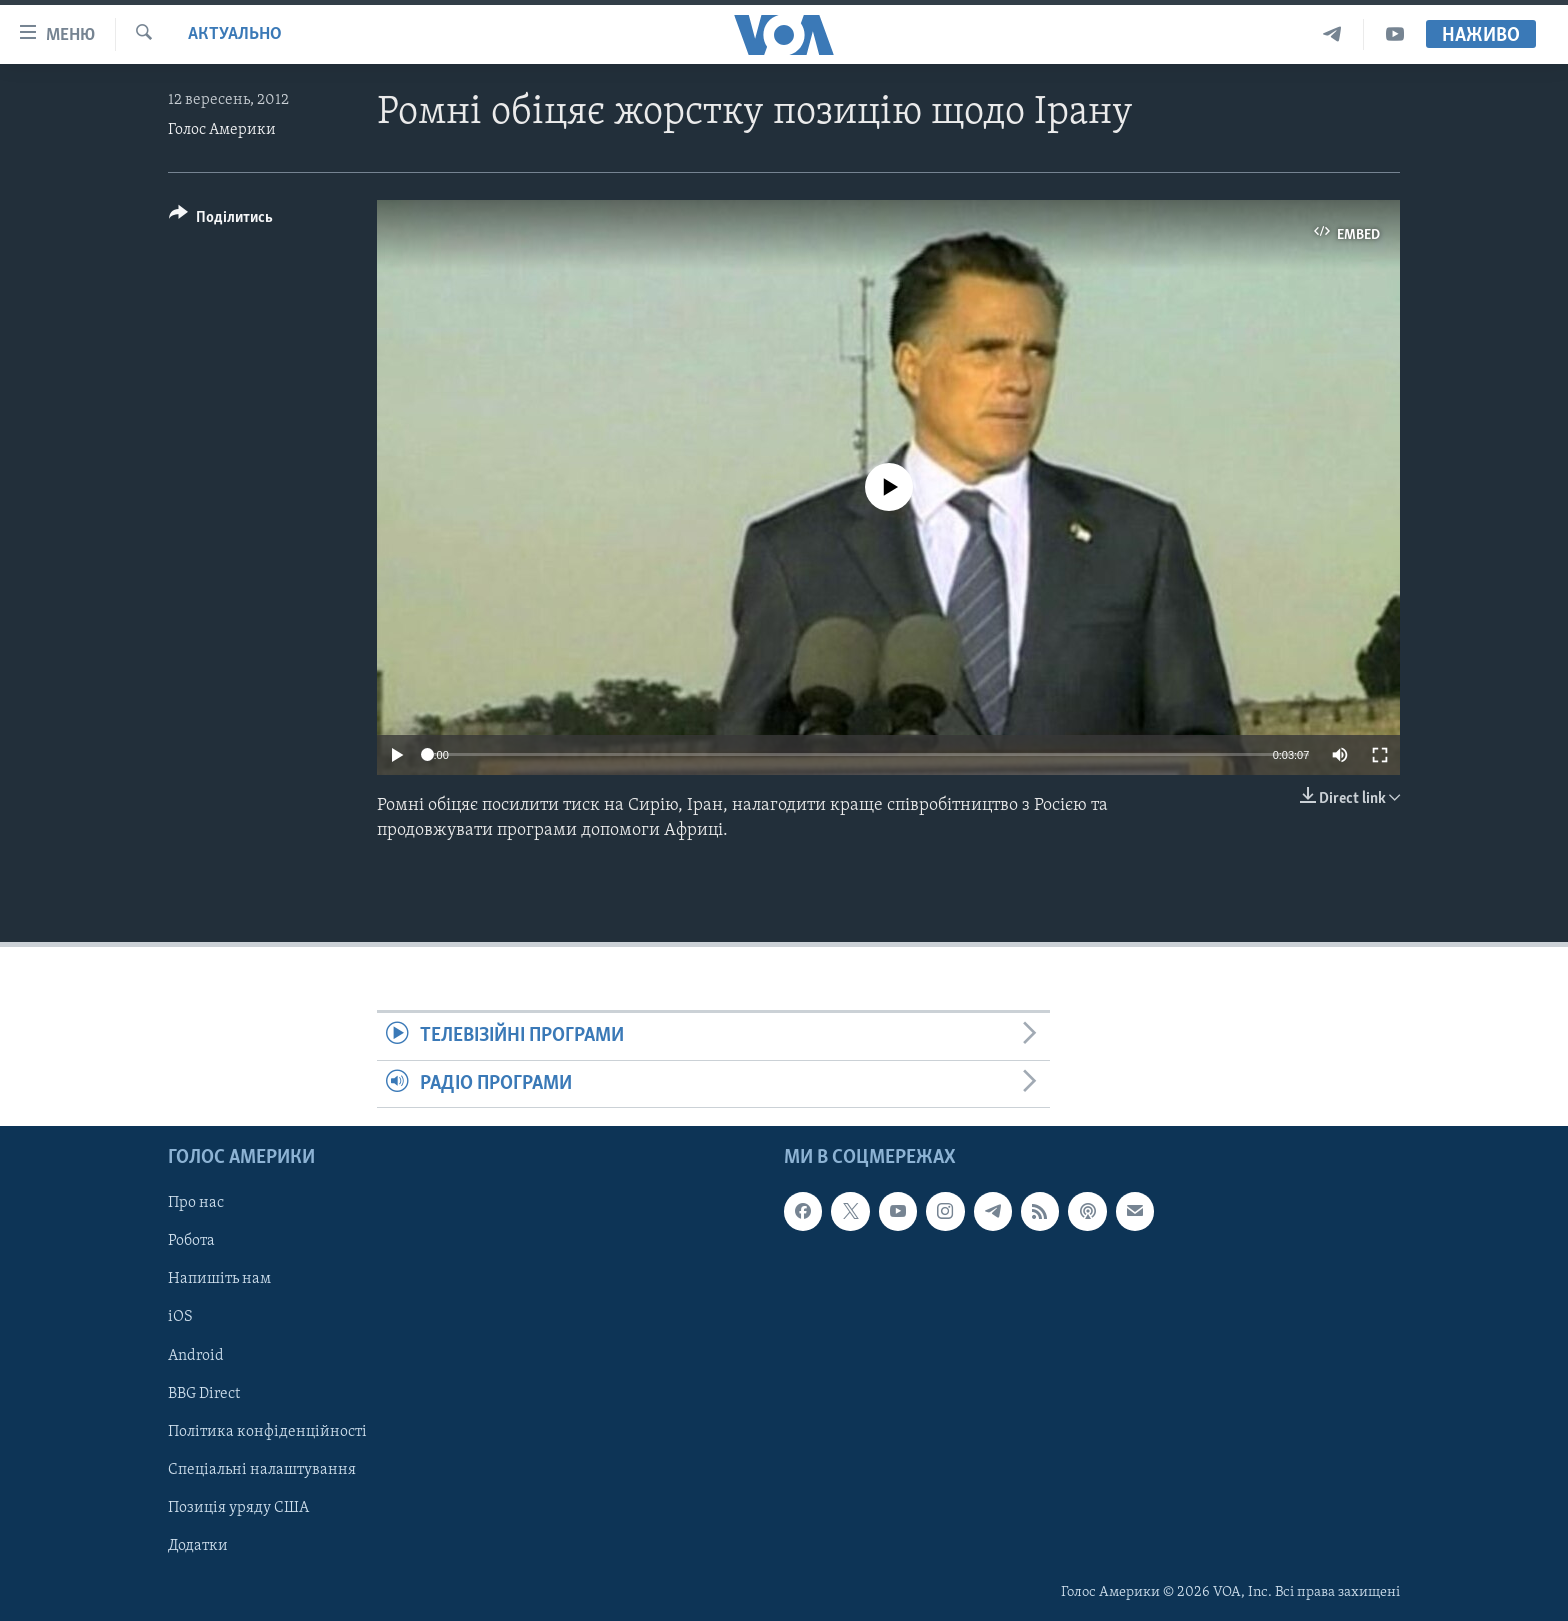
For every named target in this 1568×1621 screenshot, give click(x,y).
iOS (180, 1317)
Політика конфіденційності (267, 1431)
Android (196, 1355)
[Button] (221, 220)
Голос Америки (222, 130)
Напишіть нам (219, 1279)
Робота (191, 1241)
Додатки (198, 1546)
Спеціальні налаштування (262, 1470)
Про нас (196, 1203)
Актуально (235, 34)
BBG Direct (204, 1393)
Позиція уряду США (238, 1508)
